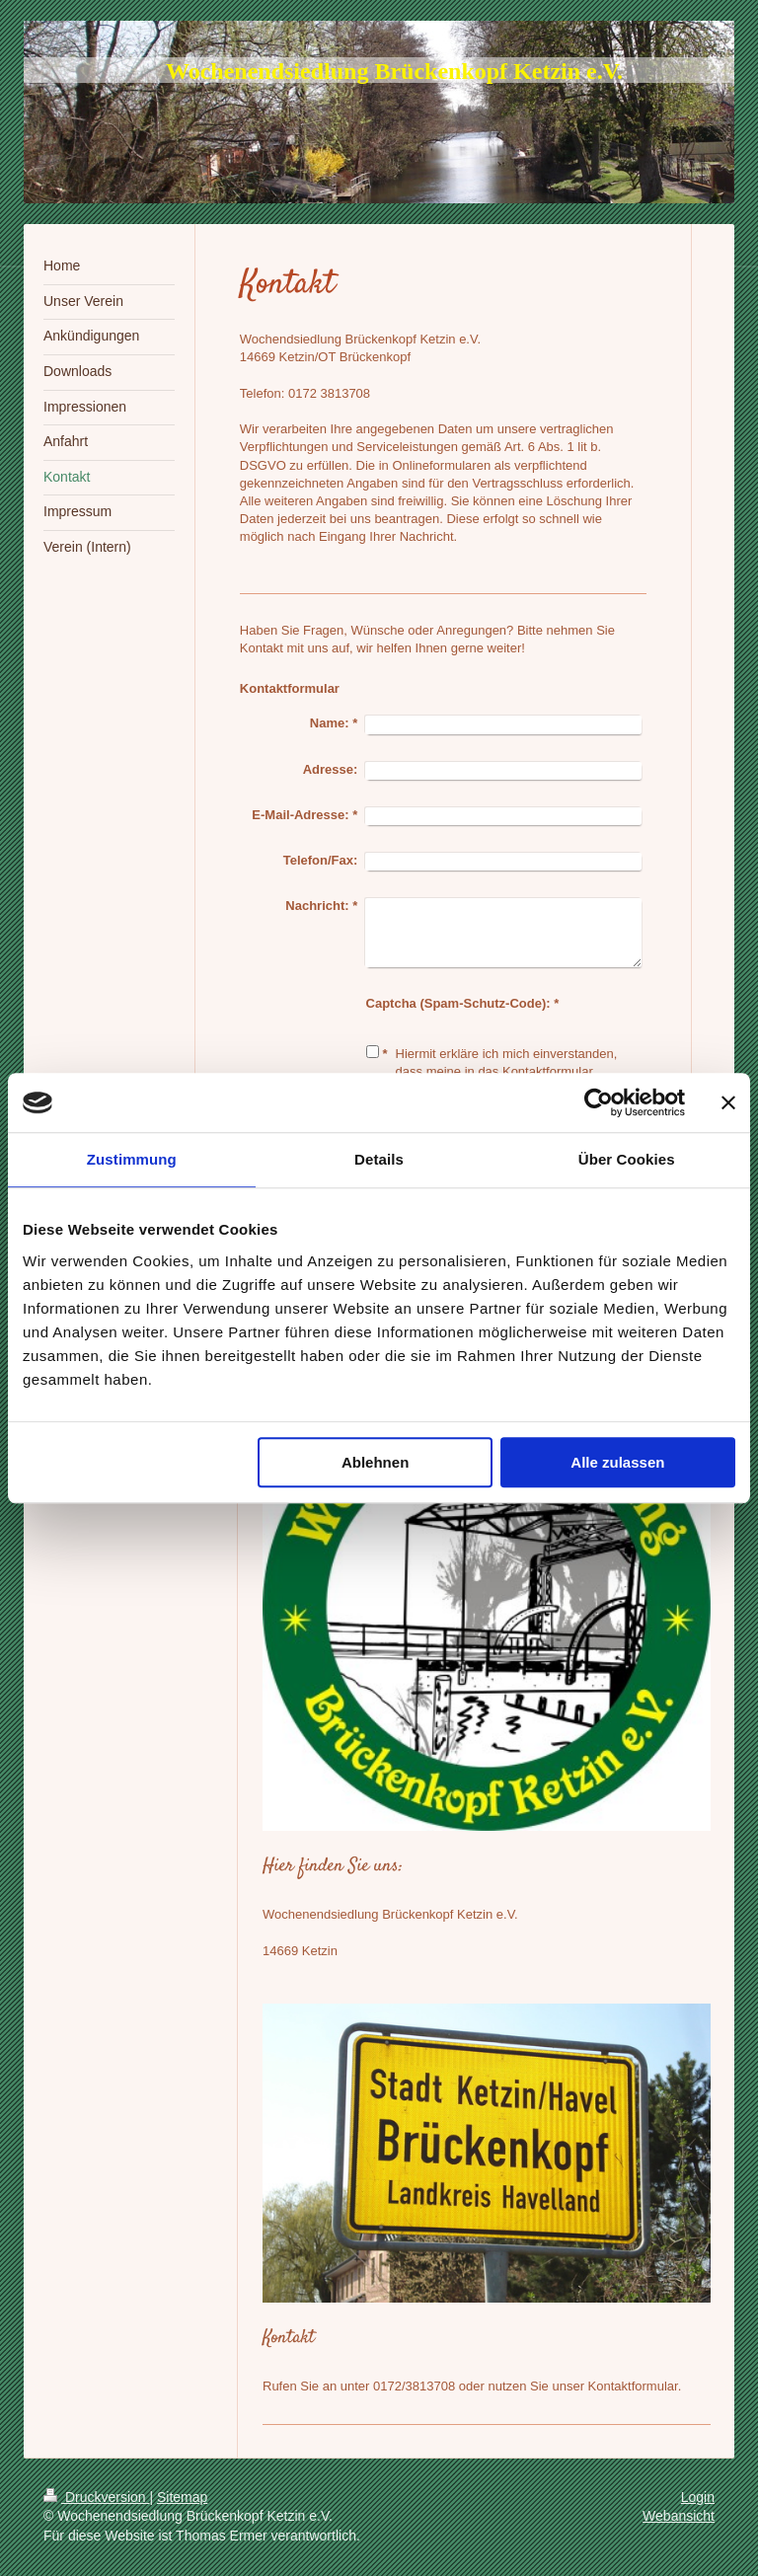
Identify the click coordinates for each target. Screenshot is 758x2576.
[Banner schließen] (728, 1102)
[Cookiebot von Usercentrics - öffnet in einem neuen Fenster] (598, 1102)
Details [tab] (379, 1159)
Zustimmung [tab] (132, 1159)
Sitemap (182, 2497)
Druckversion (96, 2497)
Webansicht (679, 2516)
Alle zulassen (617, 1462)
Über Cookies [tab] (626, 1159)
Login (698, 2497)
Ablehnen (375, 1462)
